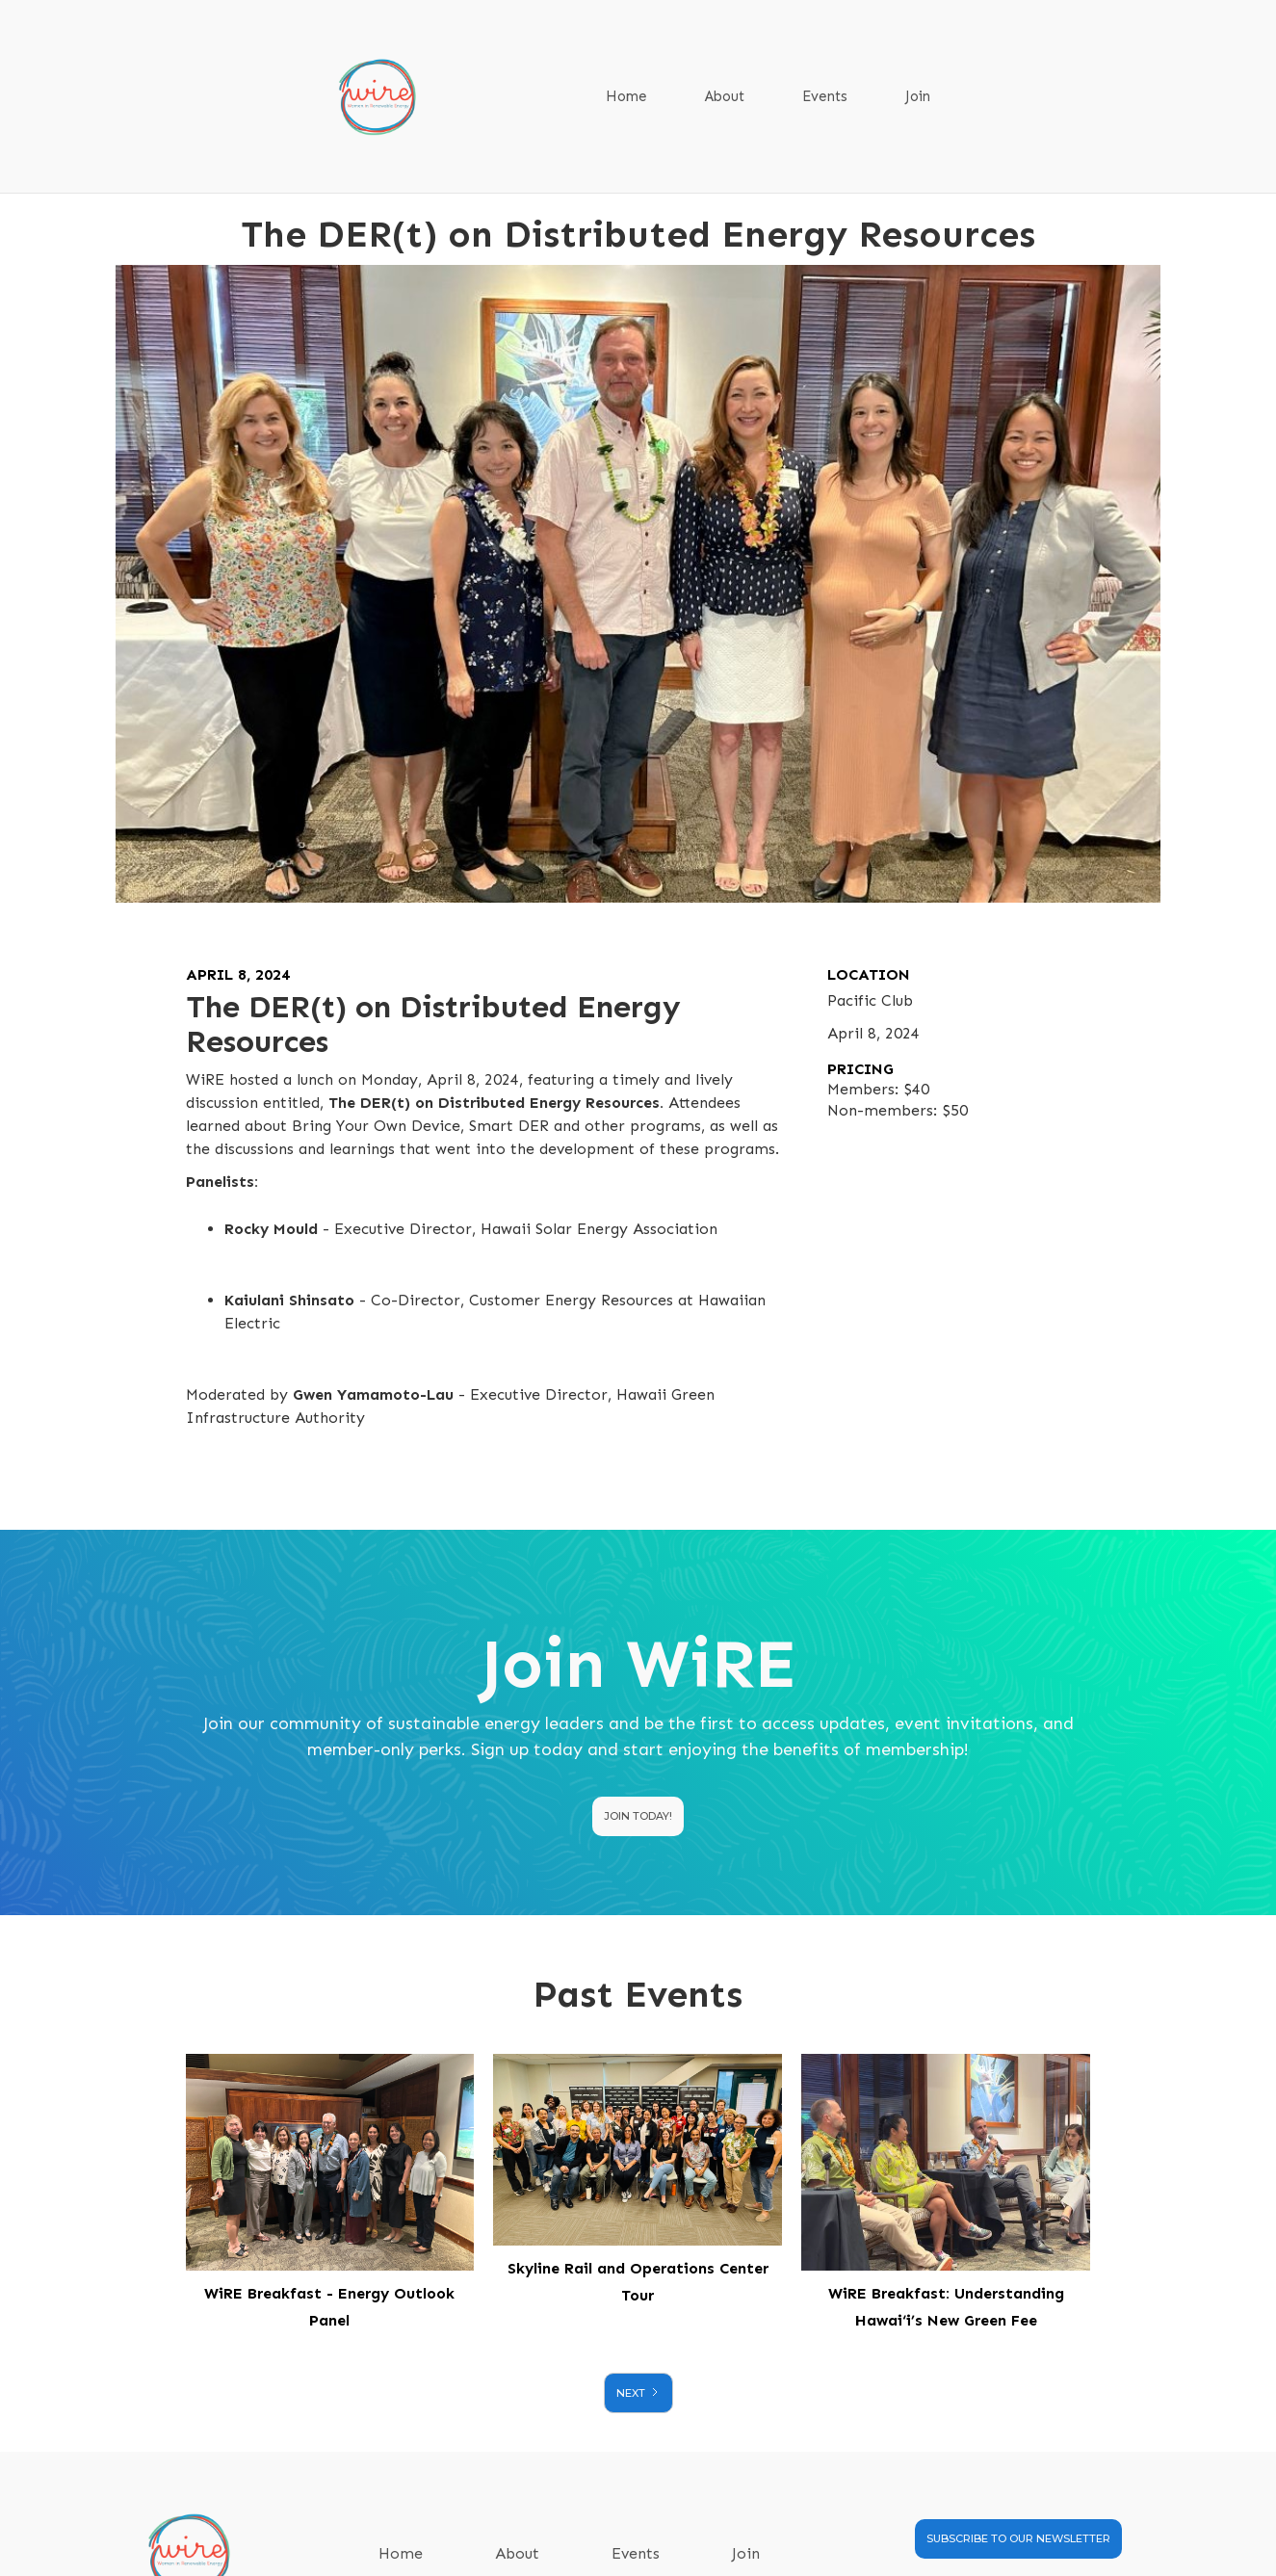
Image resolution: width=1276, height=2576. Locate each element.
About (724, 96)
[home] (386, 97)
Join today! (638, 1816)
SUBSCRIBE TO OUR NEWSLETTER (1018, 2538)
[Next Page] (638, 2393)
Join (917, 96)
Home (626, 96)
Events (824, 96)
